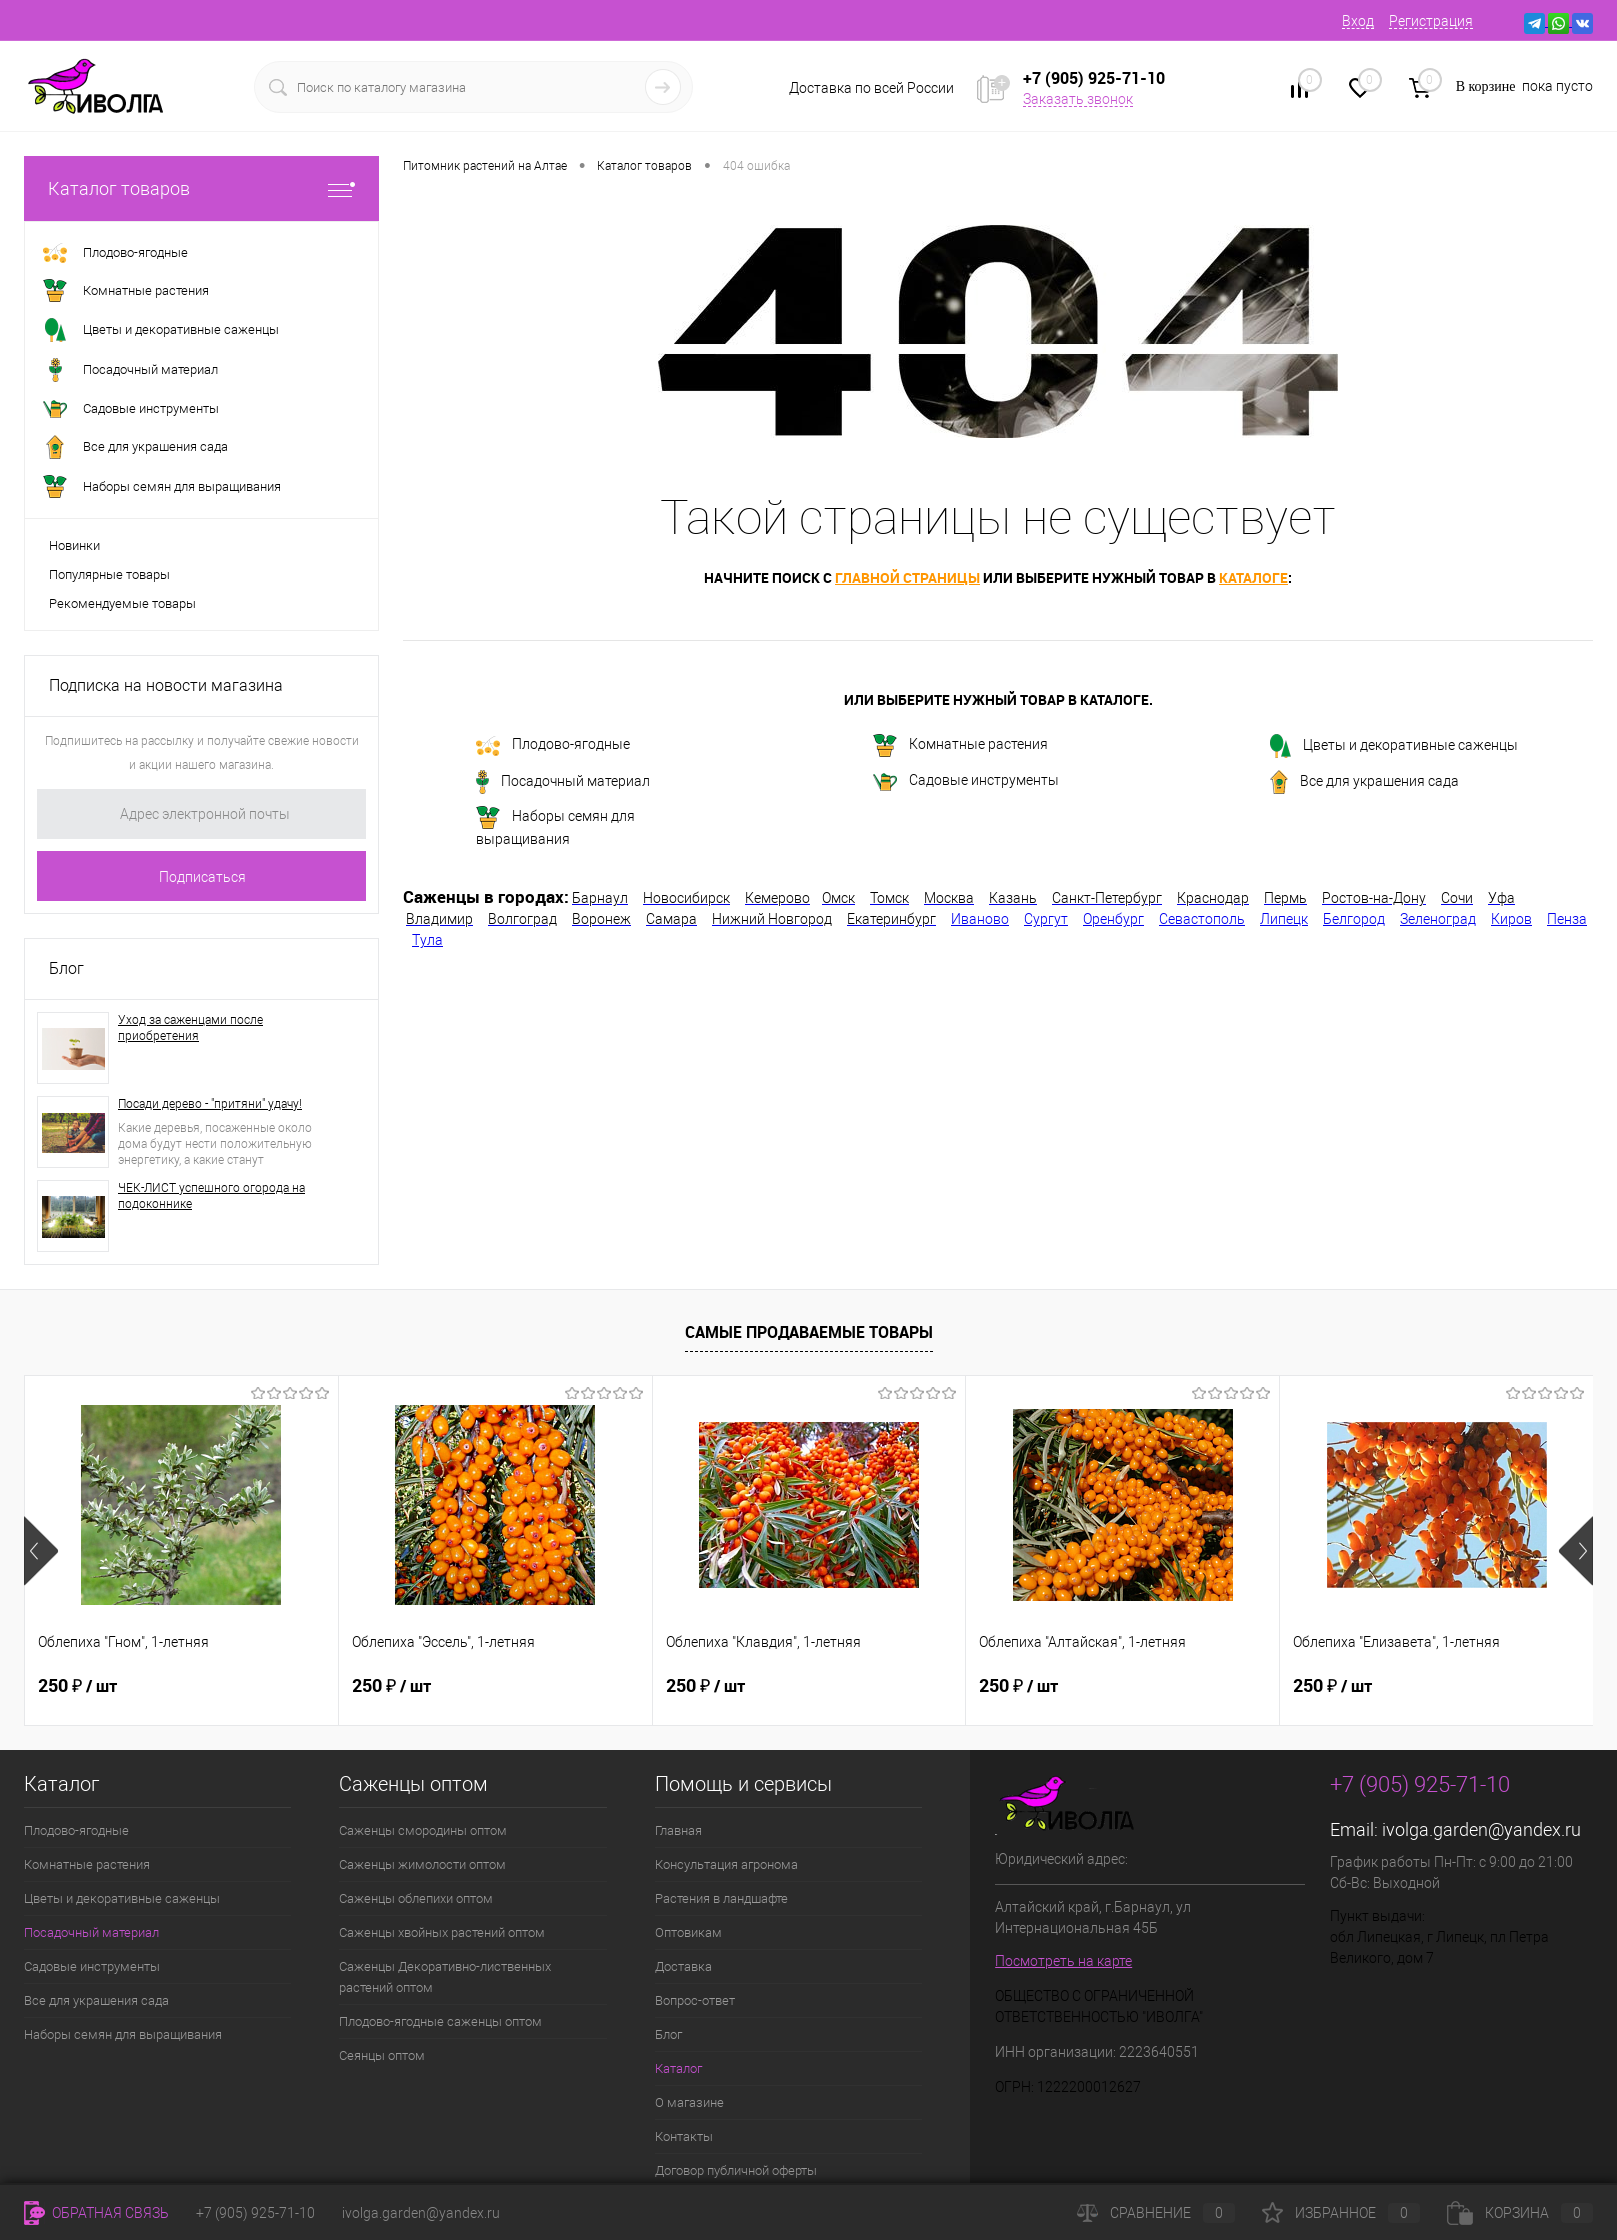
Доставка (683, 1966)
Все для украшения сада (1364, 782)
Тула (427, 940)
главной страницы (907, 577)
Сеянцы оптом (382, 2055)
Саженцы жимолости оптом (422, 1864)
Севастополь (1202, 919)
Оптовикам (688, 1932)
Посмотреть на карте (1063, 1961)
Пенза (1567, 919)
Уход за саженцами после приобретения (190, 1028)
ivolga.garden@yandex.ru (1481, 1829)
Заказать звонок (1078, 99)
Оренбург (1113, 919)
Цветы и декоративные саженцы (1394, 746)
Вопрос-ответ (695, 2000)
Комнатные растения (960, 745)
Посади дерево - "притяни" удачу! (210, 1104)
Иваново (980, 919)
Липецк (1284, 919)
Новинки (74, 545)
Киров (1511, 919)
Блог (66, 968)
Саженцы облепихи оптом (416, 1898)
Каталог (678, 2068)
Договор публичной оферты (736, 2170)
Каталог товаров (201, 188)
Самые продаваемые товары (809, 1332)
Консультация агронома (726, 1864)
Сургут (1046, 919)
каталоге (1253, 577)
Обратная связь (96, 2213)
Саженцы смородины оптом (423, 1830)
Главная (678, 1830)
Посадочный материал (563, 782)
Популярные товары (109, 574)
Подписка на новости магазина (166, 685)
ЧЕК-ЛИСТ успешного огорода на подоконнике (211, 1196)
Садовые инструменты (966, 781)
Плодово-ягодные (553, 746)
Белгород (1354, 919)
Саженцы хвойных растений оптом (442, 1932)
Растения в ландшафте (721, 1898)
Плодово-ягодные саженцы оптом (440, 2021)
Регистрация (1431, 21)
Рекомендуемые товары (122, 603)
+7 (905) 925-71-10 (255, 2213)
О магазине (689, 2102)
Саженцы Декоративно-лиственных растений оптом (445, 1977)
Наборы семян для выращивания (555, 826)
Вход (1358, 21)
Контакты (684, 2136)
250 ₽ (77, 1684)
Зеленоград (1438, 919)
